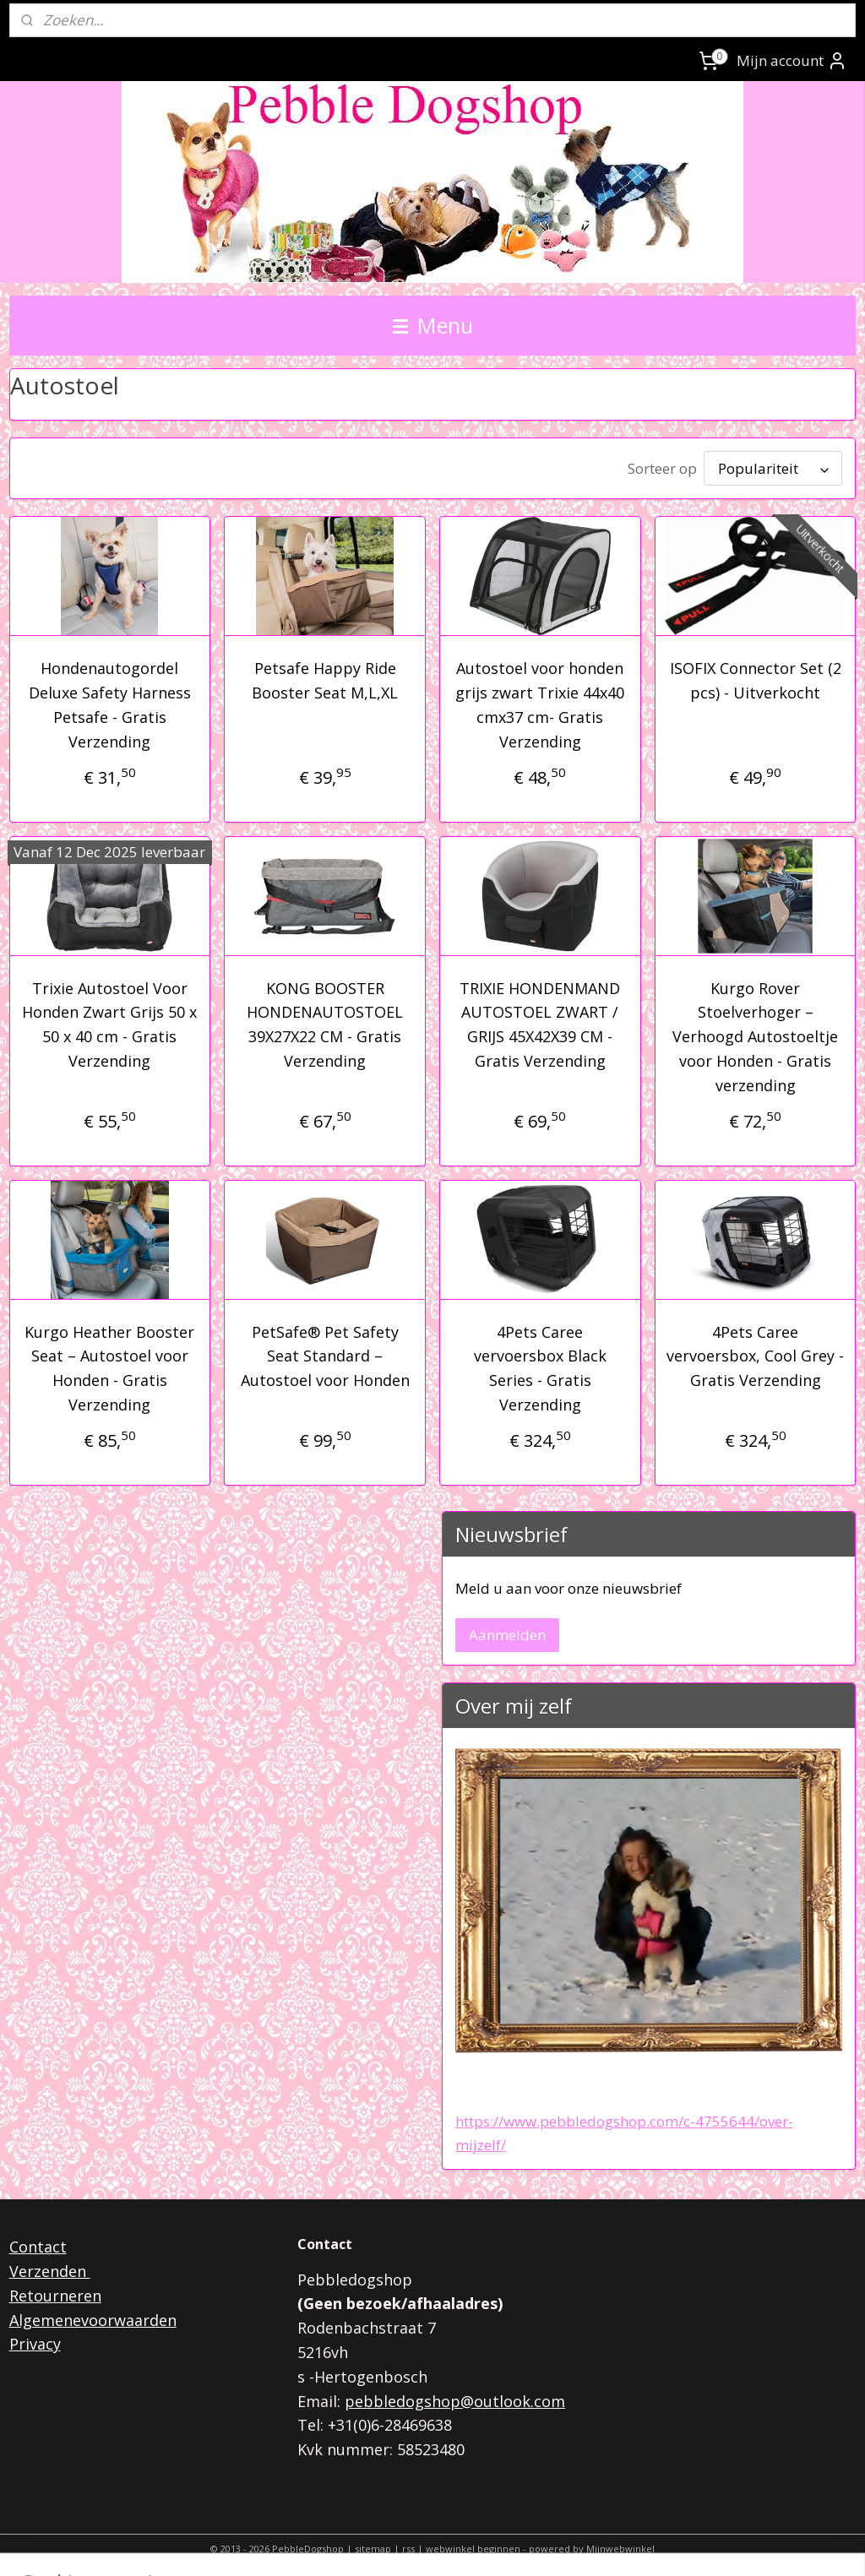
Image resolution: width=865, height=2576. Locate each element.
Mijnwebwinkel (620, 2545)
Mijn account (792, 61)
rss (408, 2545)
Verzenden (49, 2268)
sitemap (373, 2545)
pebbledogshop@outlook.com (455, 2398)
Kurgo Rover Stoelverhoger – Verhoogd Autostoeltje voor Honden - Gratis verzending (755, 1033)
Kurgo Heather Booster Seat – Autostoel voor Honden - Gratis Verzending (109, 1364)
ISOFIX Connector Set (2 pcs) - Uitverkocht (755, 677)
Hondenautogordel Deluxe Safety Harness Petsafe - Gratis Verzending (110, 701)
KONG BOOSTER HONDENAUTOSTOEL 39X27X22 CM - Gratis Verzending (325, 1021)
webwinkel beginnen (473, 2545)
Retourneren (55, 2292)
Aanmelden (507, 1631)
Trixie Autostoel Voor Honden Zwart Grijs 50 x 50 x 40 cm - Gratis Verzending (109, 1021)
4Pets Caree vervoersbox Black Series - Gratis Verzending (540, 1364)
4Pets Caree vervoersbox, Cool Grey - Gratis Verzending (755, 1353)
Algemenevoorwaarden (93, 2317)
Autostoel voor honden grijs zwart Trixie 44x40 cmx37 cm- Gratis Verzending (539, 701)
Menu (433, 325)
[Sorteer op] (773, 466)
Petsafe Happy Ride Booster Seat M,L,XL (325, 677)
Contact (38, 2243)
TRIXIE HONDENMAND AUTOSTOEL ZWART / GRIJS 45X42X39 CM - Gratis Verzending (540, 1021)
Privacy (35, 2340)
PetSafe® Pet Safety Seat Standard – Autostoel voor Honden (325, 1353)
